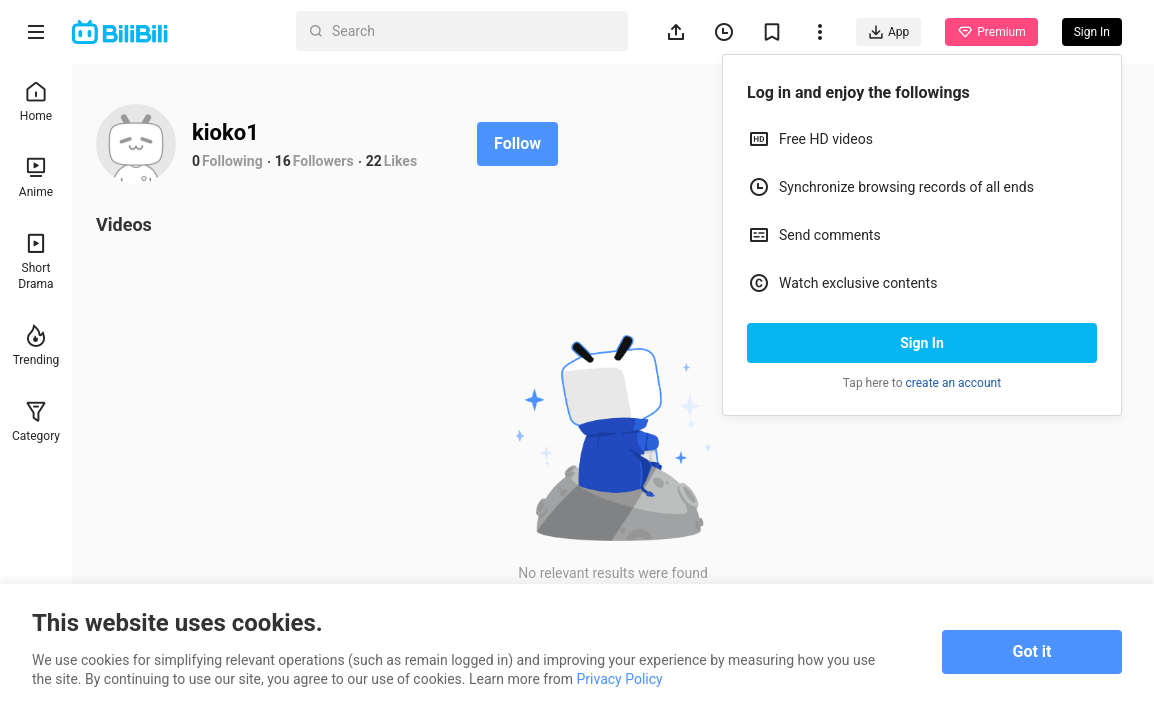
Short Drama (35, 261)
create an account (954, 383)
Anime (36, 177)
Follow (517, 143)
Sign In (922, 343)
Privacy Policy (619, 679)
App (888, 32)
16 (283, 161)
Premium (991, 32)
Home (36, 101)
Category (36, 421)
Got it (1032, 651)
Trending (36, 345)
